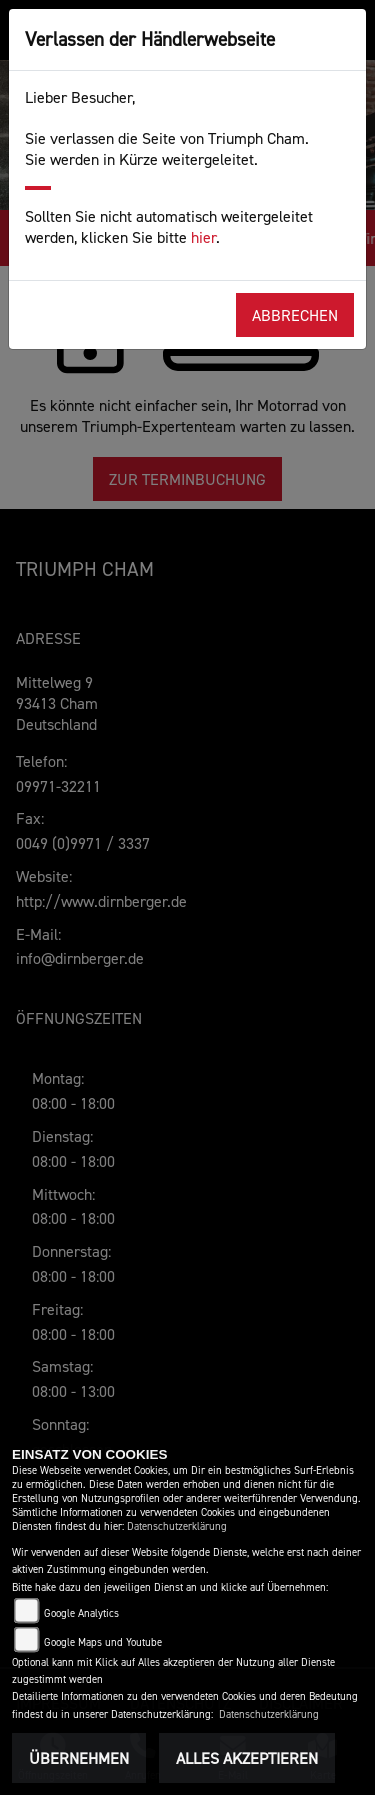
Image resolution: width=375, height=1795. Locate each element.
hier (203, 237)
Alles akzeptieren (247, 1758)
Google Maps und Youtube (103, 1642)
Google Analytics (81, 1613)
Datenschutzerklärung (177, 1526)
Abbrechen (295, 315)
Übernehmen (79, 1758)
